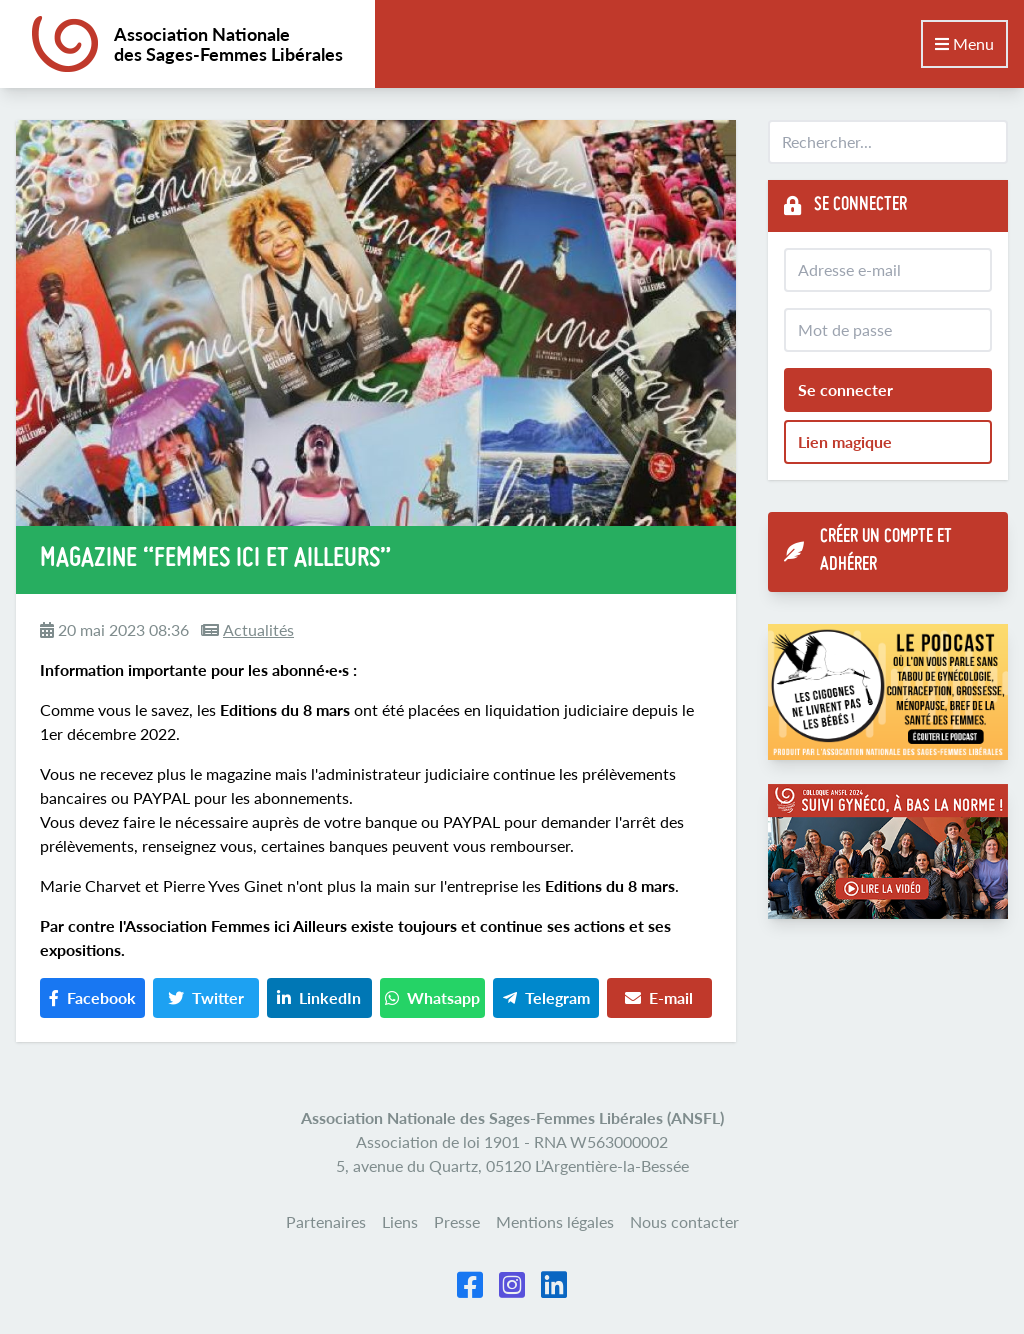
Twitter (206, 997)
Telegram (546, 997)
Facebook (92, 997)
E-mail (659, 997)
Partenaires (326, 1221)
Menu (964, 43)
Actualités (258, 629)
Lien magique (845, 441)
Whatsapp (432, 997)
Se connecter (845, 389)
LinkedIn (319, 997)
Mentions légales (555, 1221)
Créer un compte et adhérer (868, 551)
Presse (457, 1221)
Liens (400, 1221)
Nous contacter (684, 1221)
